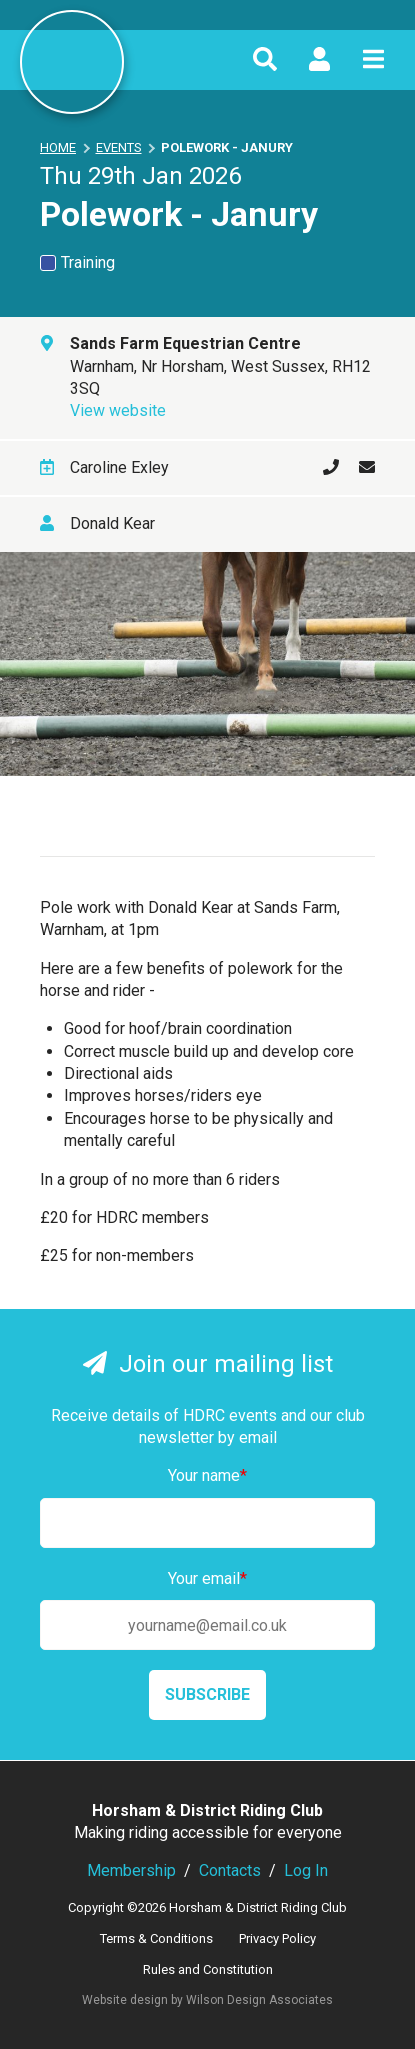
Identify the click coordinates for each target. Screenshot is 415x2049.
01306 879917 (321, 468)
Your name (207, 1475)
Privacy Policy (277, 1938)
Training (77, 262)
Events (119, 147)
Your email (207, 1578)
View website (118, 410)
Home (58, 147)
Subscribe (207, 1694)
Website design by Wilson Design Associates (207, 2000)
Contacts (230, 1870)
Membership (131, 1870)
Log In (306, 1870)
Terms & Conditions (156, 1938)
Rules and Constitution (208, 1969)
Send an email (357, 468)
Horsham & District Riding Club (72, 62)
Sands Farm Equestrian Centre (185, 343)
